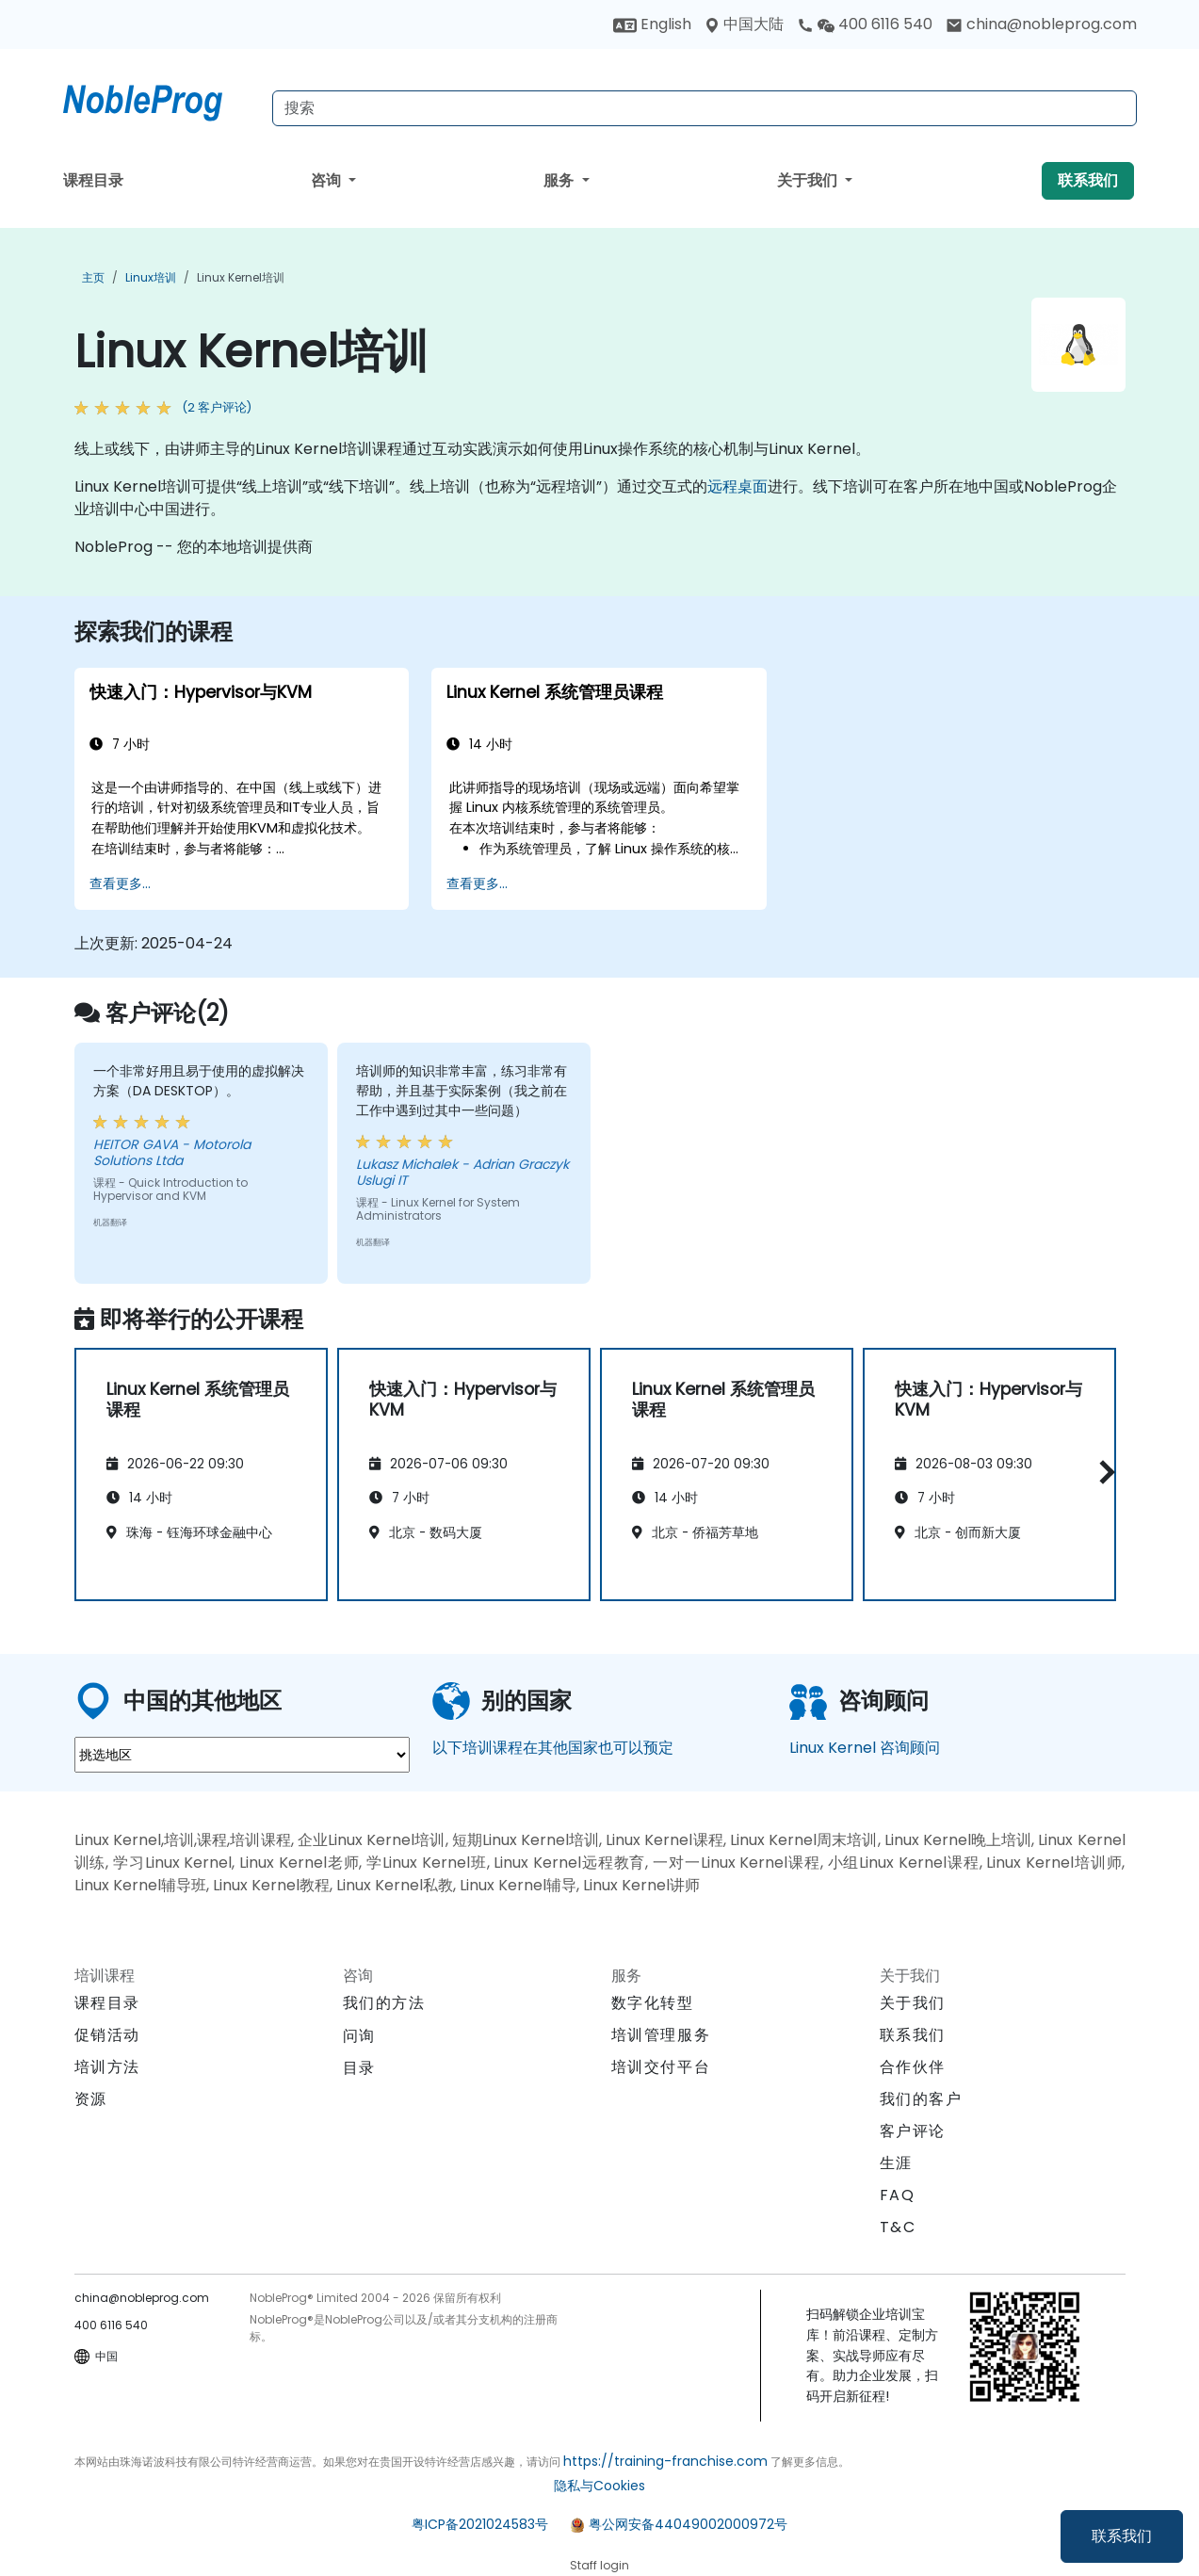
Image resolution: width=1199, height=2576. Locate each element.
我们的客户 (921, 2099)
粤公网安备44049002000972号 (688, 2524)
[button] (1102, 1471)
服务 (560, 180)
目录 (359, 2068)
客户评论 (913, 2131)
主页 (93, 277)
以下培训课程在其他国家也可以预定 (552, 1747)
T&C (898, 2227)
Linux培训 (150, 277)
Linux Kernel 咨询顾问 (864, 1747)
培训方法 (107, 2067)
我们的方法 (384, 2003)
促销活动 (107, 2035)
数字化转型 (652, 2003)
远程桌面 (737, 486)
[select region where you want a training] (242, 1755)
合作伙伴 (913, 2067)
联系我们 (1122, 2536)
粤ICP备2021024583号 (480, 2524)
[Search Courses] (704, 108)
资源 (90, 2099)
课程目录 (93, 180)
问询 (359, 2036)
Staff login (599, 2565)
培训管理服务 (661, 2035)
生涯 (896, 2163)
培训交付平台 (661, 2067)
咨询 (328, 180)
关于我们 (809, 180)
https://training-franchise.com (665, 2461)
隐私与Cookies (599, 2485)
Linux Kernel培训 (240, 277)
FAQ (897, 2195)
